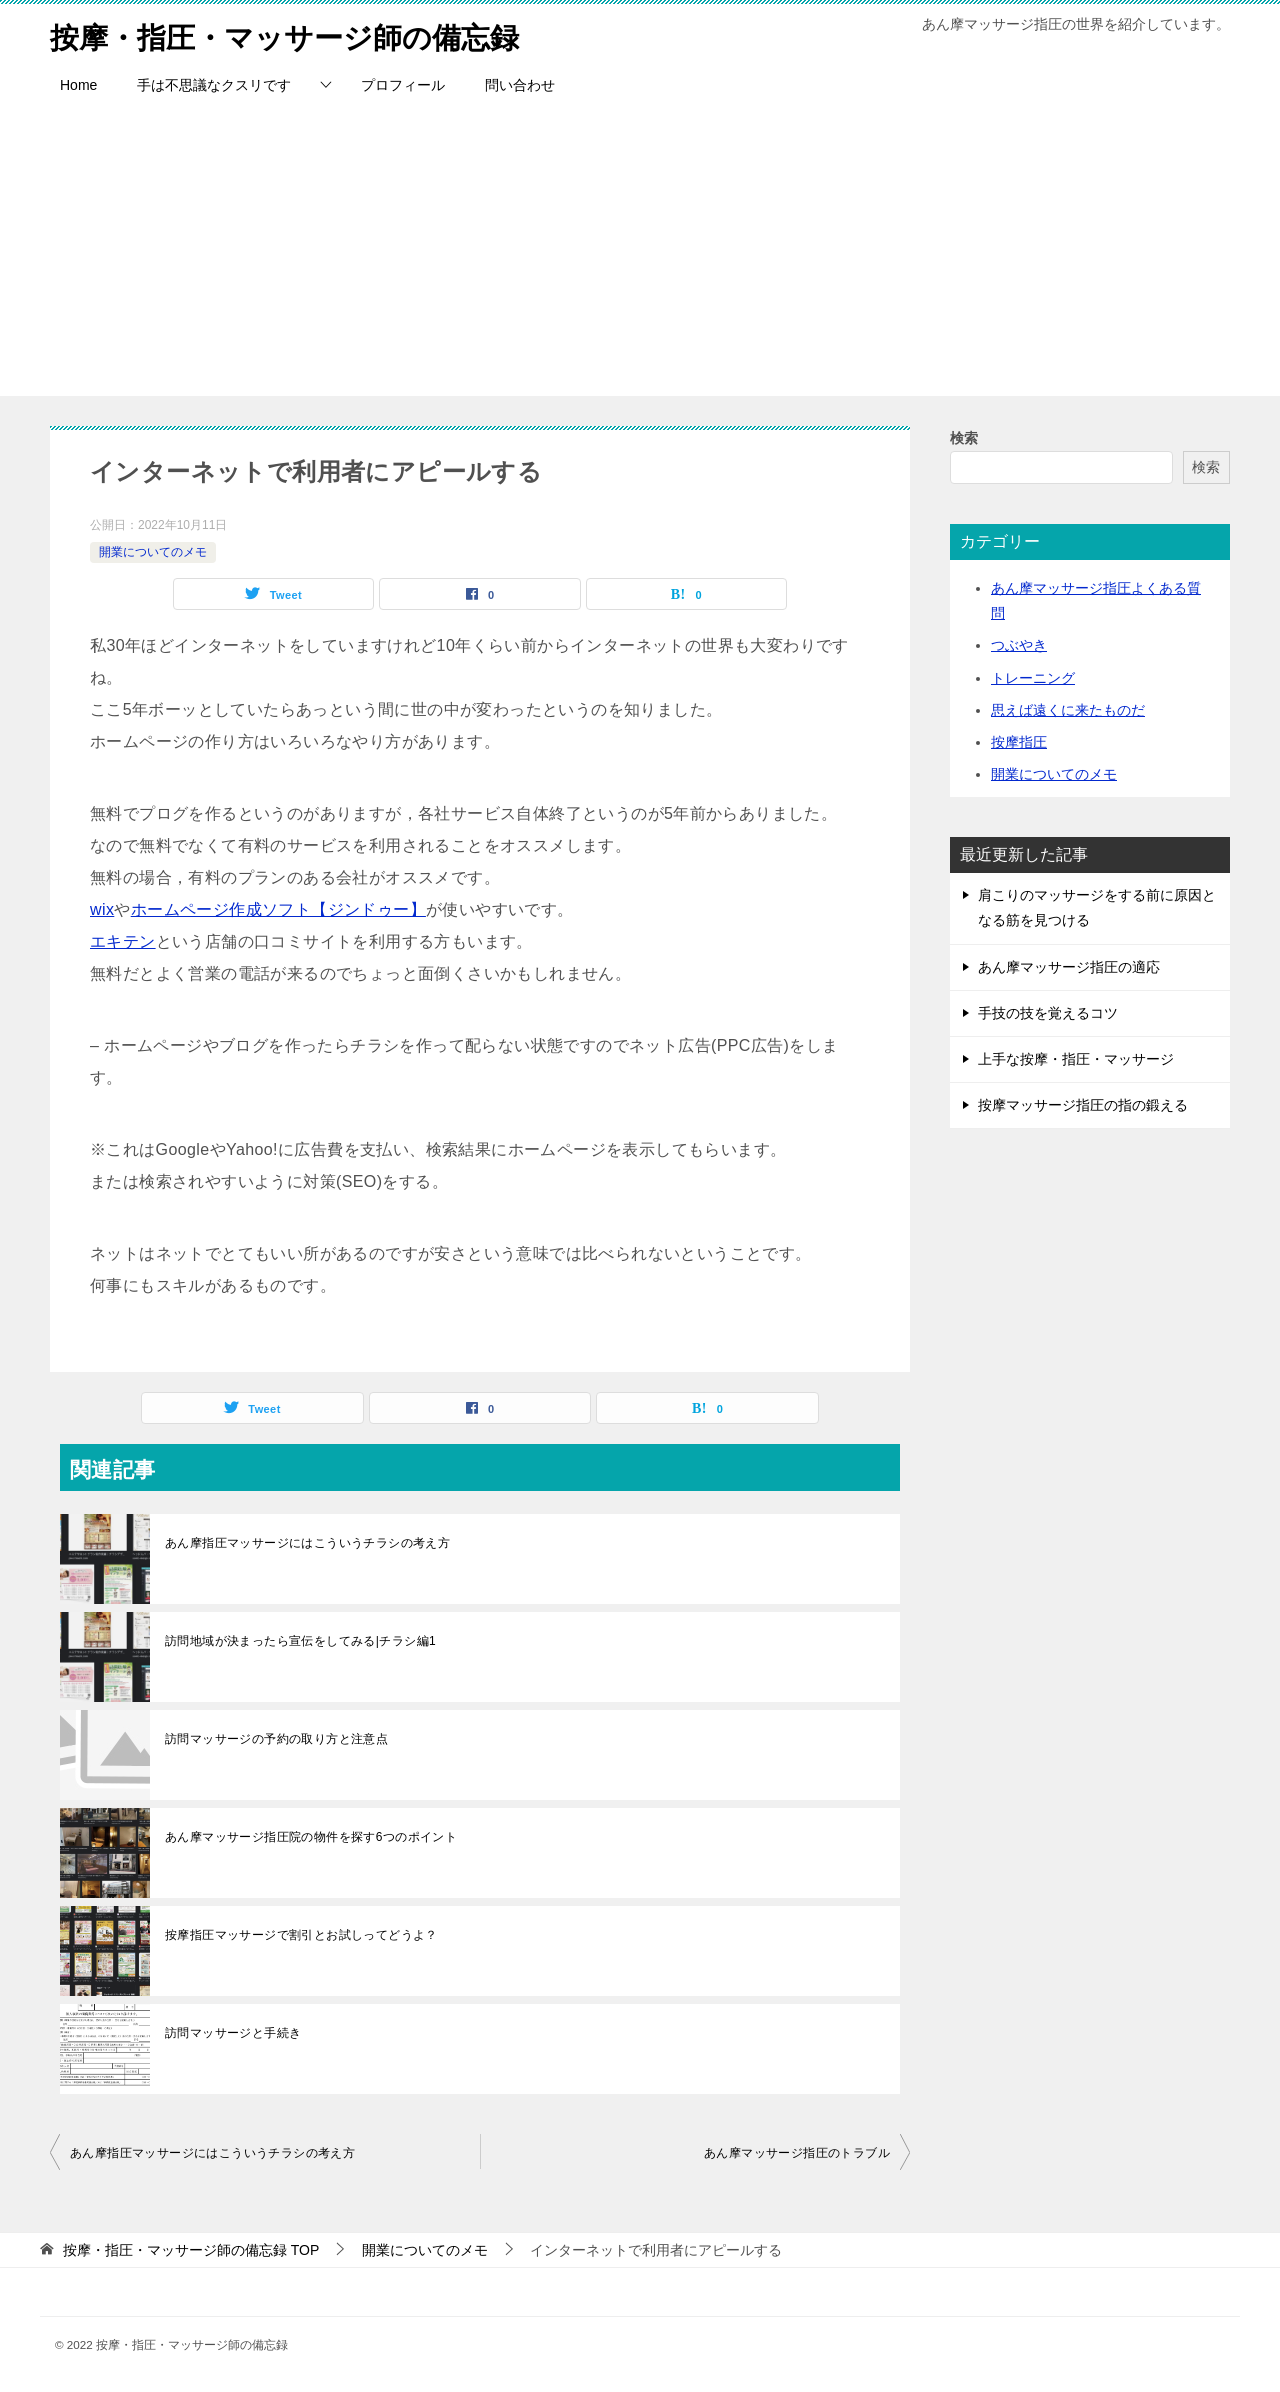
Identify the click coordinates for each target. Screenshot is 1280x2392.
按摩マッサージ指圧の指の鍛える (1083, 1105)
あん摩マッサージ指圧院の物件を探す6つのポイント (311, 1837)
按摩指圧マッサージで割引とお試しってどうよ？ (301, 1935)
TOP (191, 2250)
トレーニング (1033, 678)
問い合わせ (520, 85)
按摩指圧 (1019, 742)
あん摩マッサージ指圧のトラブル (797, 2153)
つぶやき (1019, 645)
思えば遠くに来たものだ (1068, 710)
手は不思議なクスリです (214, 85)
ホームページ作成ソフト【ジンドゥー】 (278, 909)
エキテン (123, 941)
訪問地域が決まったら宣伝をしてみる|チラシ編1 (300, 1641)
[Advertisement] (640, 256)
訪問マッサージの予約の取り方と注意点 (276, 1739)
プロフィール (403, 85)
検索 (964, 438)
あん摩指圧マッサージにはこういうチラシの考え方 (307, 1543)
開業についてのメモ (153, 552)
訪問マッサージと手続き (233, 2033)
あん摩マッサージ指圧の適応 (1069, 967)
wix (102, 909)
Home (78, 85)
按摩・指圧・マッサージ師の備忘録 (292, 34)
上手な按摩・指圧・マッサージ (1076, 1059)
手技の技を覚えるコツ (1048, 1013)
